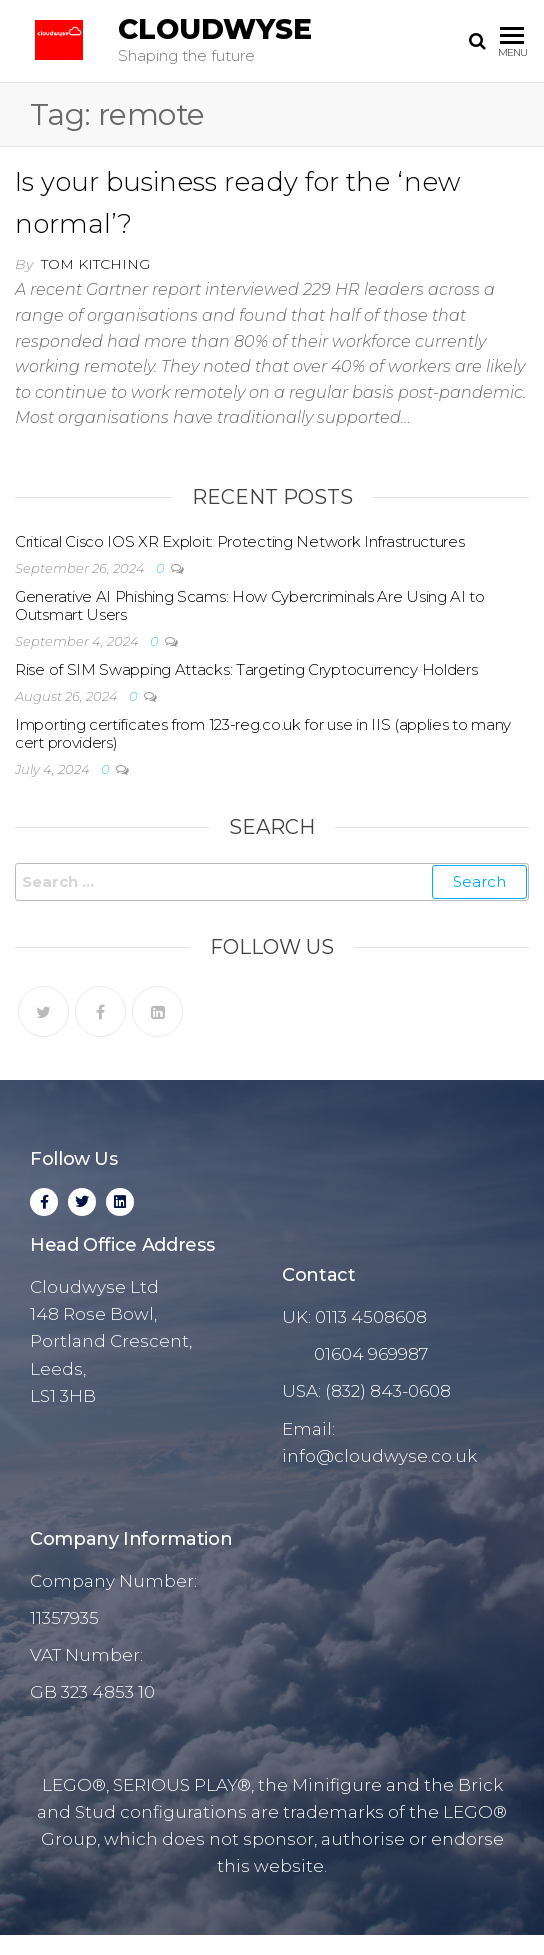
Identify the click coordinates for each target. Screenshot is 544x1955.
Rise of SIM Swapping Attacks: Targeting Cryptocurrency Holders (246, 669)
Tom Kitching (95, 264)
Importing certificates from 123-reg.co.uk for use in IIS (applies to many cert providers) (263, 733)
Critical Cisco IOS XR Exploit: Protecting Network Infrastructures (240, 541)
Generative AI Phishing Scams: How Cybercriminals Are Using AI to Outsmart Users (250, 605)
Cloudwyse (215, 29)
